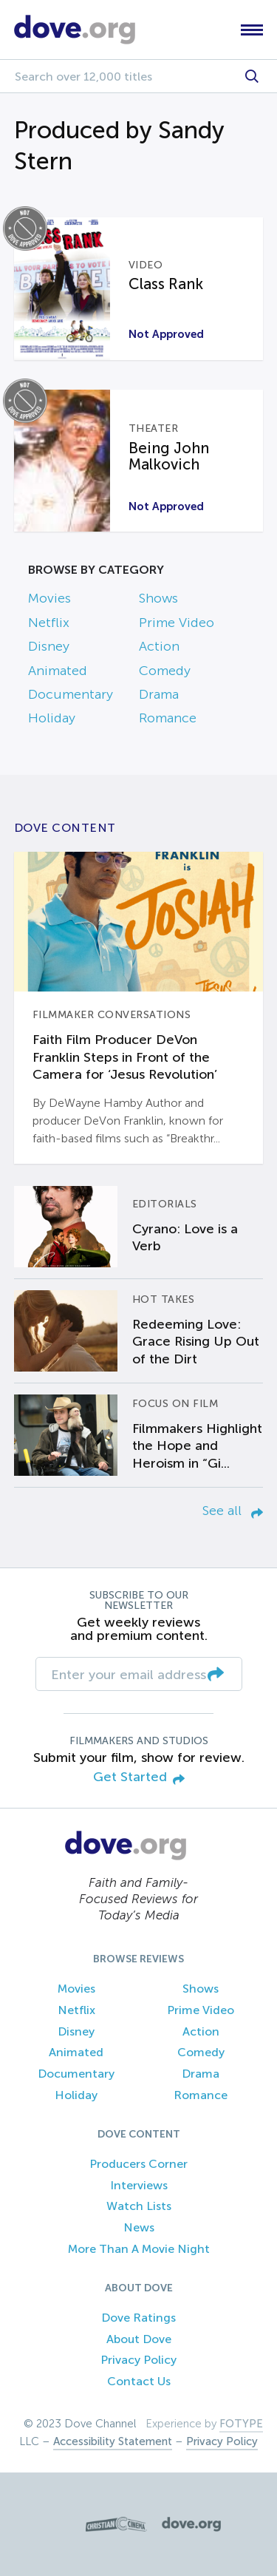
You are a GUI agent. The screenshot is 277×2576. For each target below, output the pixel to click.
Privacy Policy (138, 2359)
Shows (158, 598)
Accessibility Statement (112, 2441)
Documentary (70, 694)
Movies (49, 598)
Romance (167, 718)
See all (232, 1510)
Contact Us (139, 2381)
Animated (57, 670)
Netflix (48, 622)
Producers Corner (138, 2164)
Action (159, 646)
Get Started (139, 1778)
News (138, 2227)
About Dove (138, 2339)
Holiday (51, 718)
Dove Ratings (138, 2317)
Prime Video (176, 622)
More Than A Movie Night (139, 2249)
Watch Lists (138, 2206)
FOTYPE (241, 2424)
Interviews (139, 2185)
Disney (48, 646)
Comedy (165, 670)
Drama (159, 694)
